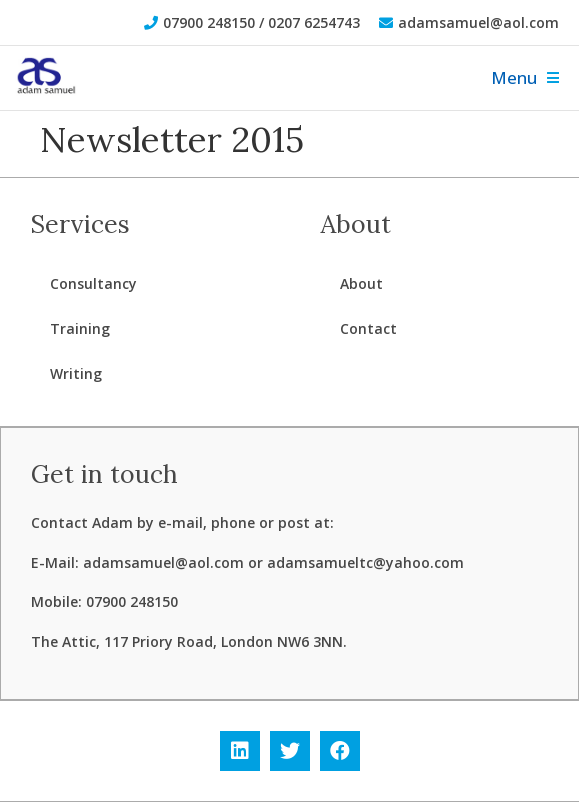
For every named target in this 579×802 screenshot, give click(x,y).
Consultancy (93, 283)
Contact (368, 328)
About (361, 283)
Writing (76, 373)
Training (80, 328)
